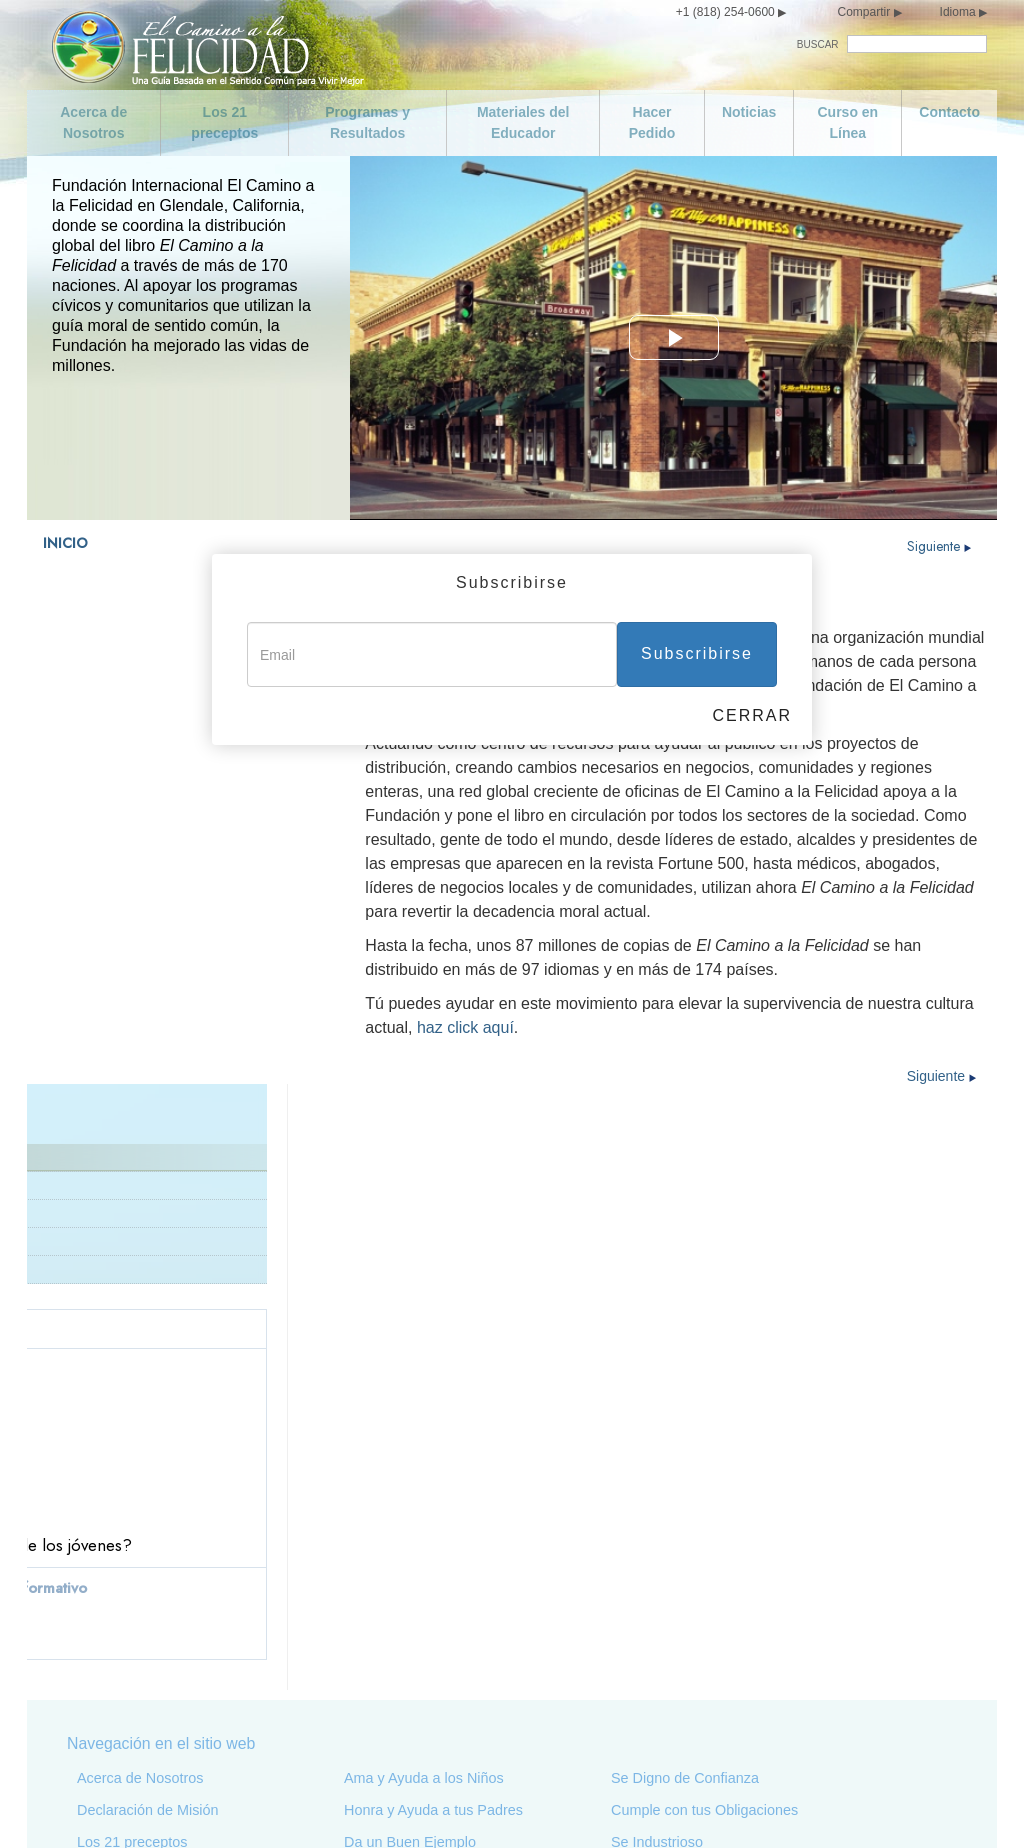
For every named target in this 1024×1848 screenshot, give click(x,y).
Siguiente (939, 546)
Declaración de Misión (109, 713)
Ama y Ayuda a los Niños (424, 1401)
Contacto (949, 112)
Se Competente (661, 1497)
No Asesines (384, 1529)
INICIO (65, 543)
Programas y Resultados (367, 122)
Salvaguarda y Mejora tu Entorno (449, 1689)
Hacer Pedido (652, 122)
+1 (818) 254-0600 (725, 12)
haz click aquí (465, 1027)
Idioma (958, 12)
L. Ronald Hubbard (99, 741)
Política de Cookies (939, 1806)
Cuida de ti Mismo (134, 1625)
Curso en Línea (847, 122)
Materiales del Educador (523, 122)
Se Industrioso (657, 1465)
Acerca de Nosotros (93, 122)
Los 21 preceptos (224, 122)
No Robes (376, 1721)
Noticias (749, 112)
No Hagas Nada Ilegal (414, 1561)
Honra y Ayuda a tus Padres (433, 1433)
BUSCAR (818, 44)
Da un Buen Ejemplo (410, 1465)
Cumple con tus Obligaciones (704, 1433)
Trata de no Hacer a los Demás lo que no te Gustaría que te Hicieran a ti (732, 1585)
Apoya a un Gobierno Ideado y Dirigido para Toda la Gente (441, 1601)
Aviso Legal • (856, 1806)
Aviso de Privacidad (662, 1806)
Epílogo (635, 1705)
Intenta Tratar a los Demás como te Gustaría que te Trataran (723, 1633)
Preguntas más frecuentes (122, 769)
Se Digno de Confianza (685, 1401)
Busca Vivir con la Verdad (426, 1497)
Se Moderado (120, 1657)
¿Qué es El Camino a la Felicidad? (146, 685)
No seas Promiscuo (139, 1689)
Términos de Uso (767, 1806)
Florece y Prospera (672, 1673)
